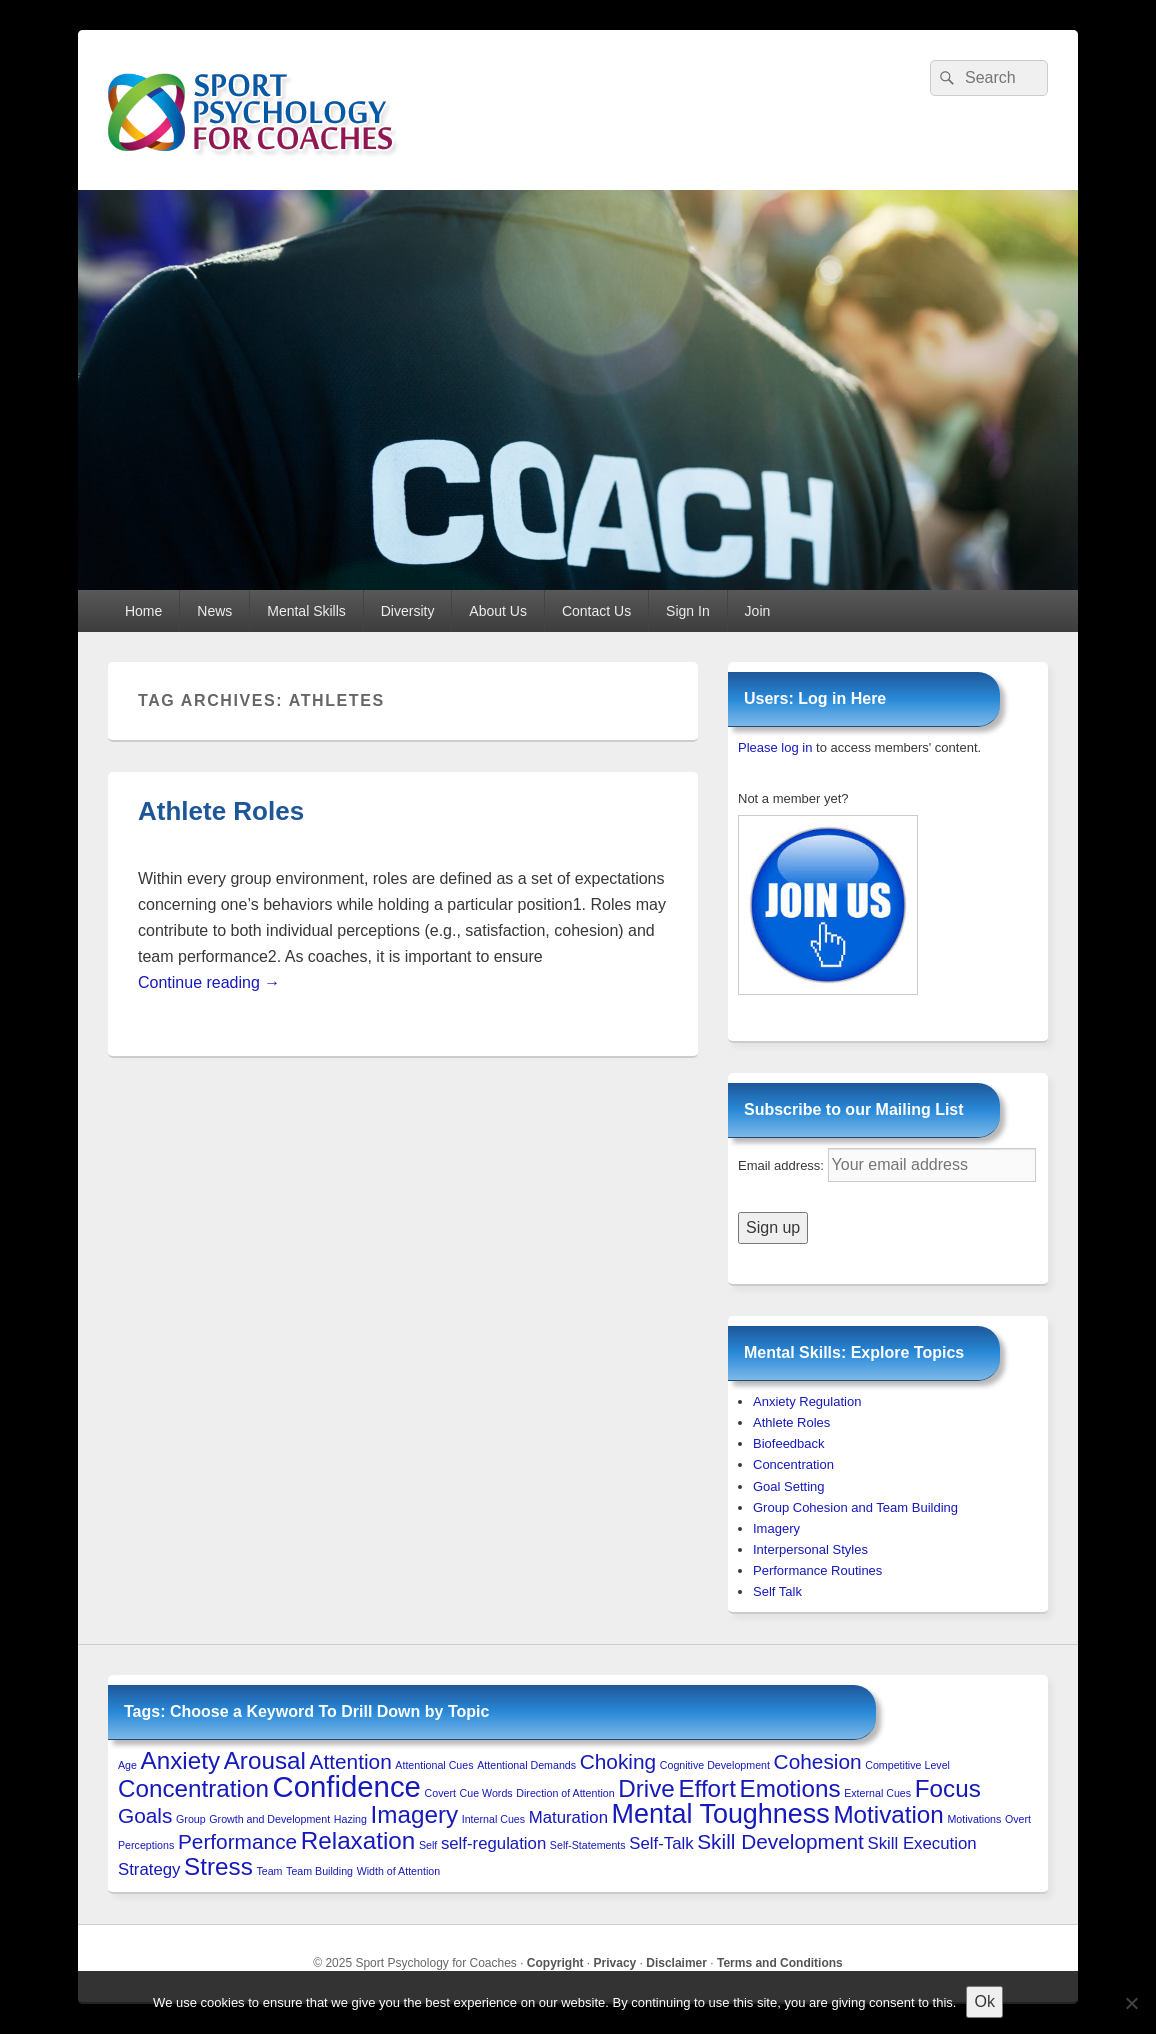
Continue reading (209, 982)
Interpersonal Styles (810, 1549)
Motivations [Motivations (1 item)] (974, 1819)
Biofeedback (789, 1443)
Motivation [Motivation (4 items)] (888, 1814)
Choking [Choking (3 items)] (618, 1761)
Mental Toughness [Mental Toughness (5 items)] (721, 1814)
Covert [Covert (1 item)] (440, 1793)
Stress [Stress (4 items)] (218, 1866)
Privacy (615, 1963)
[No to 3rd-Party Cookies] (1131, 2003)
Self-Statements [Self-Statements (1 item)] (588, 1845)
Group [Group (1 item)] (191, 1819)
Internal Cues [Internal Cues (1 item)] (493, 1819)
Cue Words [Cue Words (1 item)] (486, 1793)
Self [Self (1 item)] (428, 1845)
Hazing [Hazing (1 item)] (350, 1819)
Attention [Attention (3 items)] (351, 1761)
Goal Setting (789, 1486)
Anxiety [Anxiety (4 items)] (180, 1760)
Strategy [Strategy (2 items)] (149, 1869)
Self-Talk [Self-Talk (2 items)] (661, 1843)
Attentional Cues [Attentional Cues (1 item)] (434, 1765)
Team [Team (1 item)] (269, 1871)
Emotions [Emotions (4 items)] (790, 1788)
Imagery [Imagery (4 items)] (415, 1814)
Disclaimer (676, 1963)
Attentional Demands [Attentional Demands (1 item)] (526, 1765)
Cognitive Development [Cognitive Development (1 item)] (715, 1765)
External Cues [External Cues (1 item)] (877, 1793)
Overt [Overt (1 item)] (1018, 1819)
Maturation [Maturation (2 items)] (568, 1817)
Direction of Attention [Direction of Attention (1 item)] (565, 1793)
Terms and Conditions (780, 1963)
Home (143, 611)
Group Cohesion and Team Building (855, 1507)
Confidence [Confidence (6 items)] (347, 1786)
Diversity (408, 611)
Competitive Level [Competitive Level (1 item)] (907, 1765)
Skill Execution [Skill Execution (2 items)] (922, 1843)
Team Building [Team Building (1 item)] (319, 1871)
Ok (984, 2001)
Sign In (688, 611)
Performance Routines (817, 1570)
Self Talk (777, 1591)
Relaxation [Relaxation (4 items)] (358, 1840)
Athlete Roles (221, 811)
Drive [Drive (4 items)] (646, 1788)
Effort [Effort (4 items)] (706, 1788)
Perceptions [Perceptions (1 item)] (146, 1845)
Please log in (775, 747)
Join (758, 611)
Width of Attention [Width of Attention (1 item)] (399, 1871)
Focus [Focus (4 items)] (948, 1788)
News (214, 611)
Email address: (783, 1165)
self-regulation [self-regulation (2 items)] (493, 1843)
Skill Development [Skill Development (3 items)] (780, 1841)
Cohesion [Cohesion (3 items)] (818, 1761)
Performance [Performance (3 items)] (237, 1841)
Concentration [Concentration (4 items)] (193, 1788)
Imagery (776, 1528)
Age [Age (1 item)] (127, 1765)
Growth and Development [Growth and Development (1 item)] (269, 1819)
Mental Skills (306, 611)
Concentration (793, 1464)
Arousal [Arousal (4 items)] (265, 1760)
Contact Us (596, 611)
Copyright (555, 1963)
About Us (498, 611)
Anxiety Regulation (807, 1401)
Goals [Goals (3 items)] (145, 1815)
